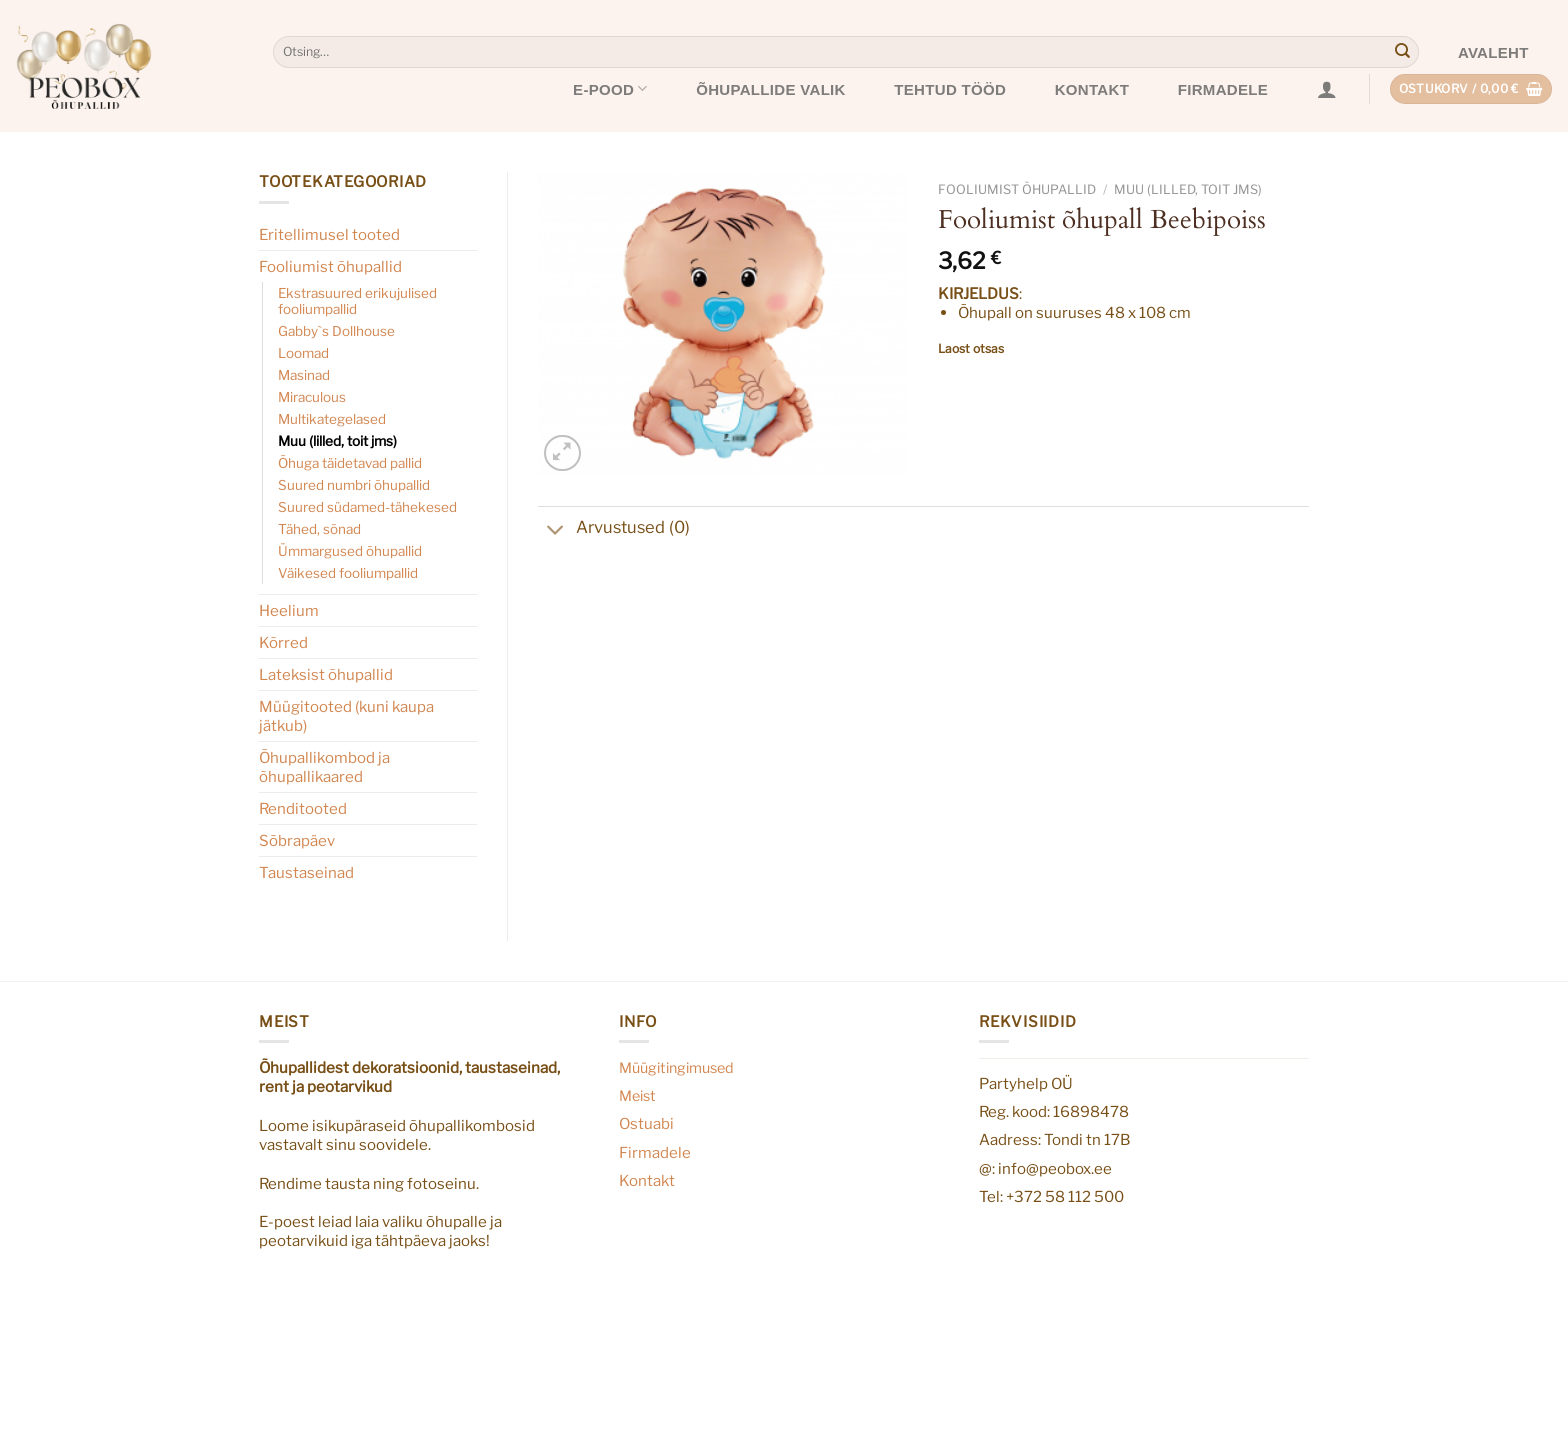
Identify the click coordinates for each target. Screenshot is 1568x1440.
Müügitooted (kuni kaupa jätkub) (346, 716)
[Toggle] (556, 532)
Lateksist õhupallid (326, 674)
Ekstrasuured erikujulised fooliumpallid (357, 301)
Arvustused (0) (614, 529)
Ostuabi (646, 1123)
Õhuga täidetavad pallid (350, 463)
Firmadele (1223, 89)
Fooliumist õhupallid (330, 266)
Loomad (303, 353)
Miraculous (312, 397)
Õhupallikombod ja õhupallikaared (324, 767)
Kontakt (1092, 89)
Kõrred (283, 642)
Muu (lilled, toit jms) (337, 441)
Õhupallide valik (771, 89)
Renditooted (303, 808)
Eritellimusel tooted (329, 234)
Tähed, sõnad (319, 529)
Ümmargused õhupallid (350, 551)
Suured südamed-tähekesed (367, 507)
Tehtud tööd (950, 89)
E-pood (610, 88)
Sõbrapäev (297, 840)
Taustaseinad (306, 872)
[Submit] (1402, 52)
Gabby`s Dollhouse (336, 331)
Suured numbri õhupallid (354, 485)
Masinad (304, 375)
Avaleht (1493, 52)
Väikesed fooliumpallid (348, 573)
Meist (637, 1096)
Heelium (289, 610)
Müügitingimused (676, 1068)
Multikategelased (332, 419)
